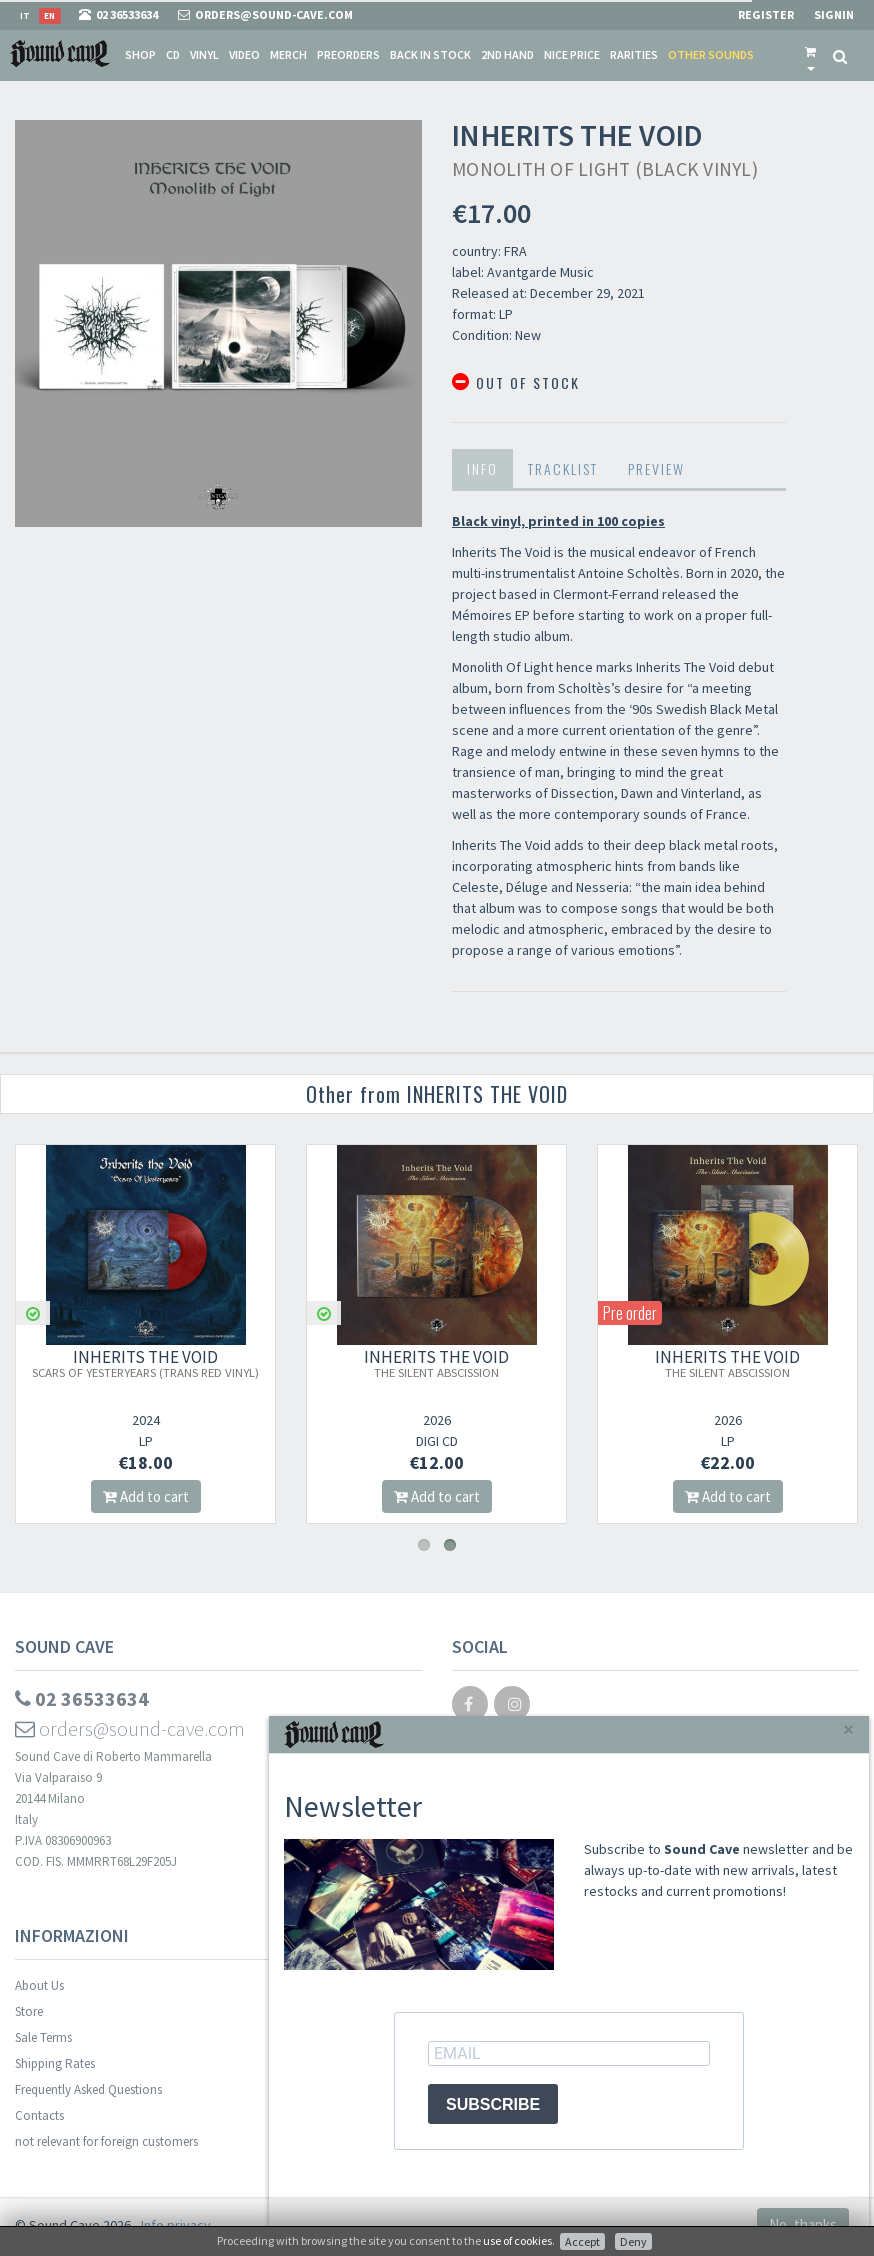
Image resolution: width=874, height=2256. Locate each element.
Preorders (348, 54)
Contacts (39, 2115)
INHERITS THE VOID (145, 1363)
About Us (39, 1985)
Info (482, 468)
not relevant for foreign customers (106, 2141)
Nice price (572, 54)
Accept (582, 2241)
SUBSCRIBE (493, 2104)
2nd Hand (507, 54)
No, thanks (803, 2224)
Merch (288, 54)
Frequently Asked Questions (88, 2089)
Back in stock (430, 54)
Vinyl (204, 54)
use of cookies (517, 2240)
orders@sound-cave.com (130, 1728)
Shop (140, 54)
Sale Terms (43, 2037)
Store (29, 2011)
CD (173, 54)
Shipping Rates (55, 2063)
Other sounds (711, 54)
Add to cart (146, 1496)
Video (244, 54)
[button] (810, 55)
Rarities (634, 54)
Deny (633, 2241)
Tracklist (563, 468)
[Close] (848, 1729)
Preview (656, 468)
